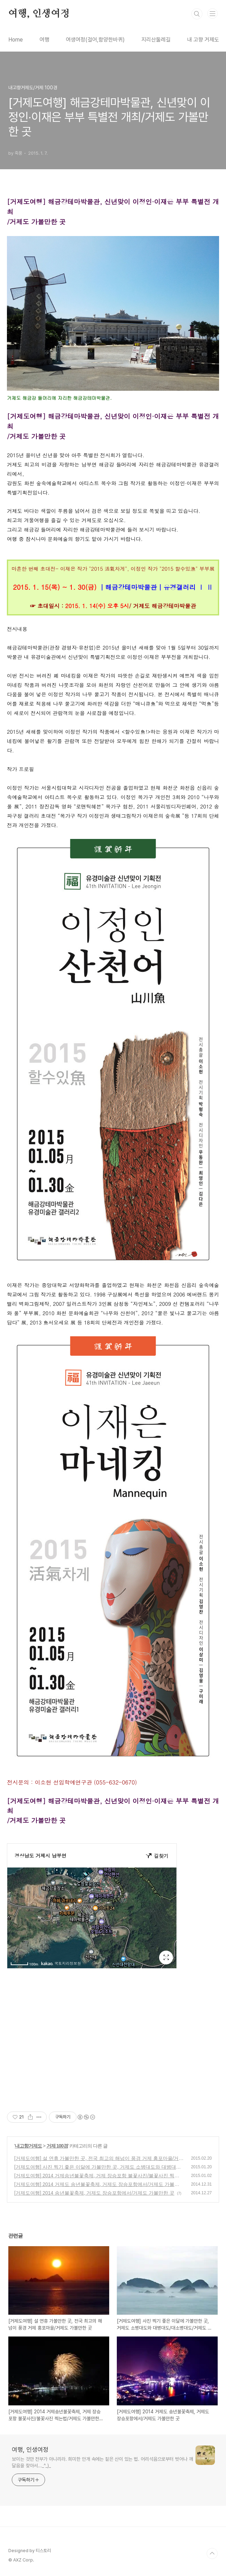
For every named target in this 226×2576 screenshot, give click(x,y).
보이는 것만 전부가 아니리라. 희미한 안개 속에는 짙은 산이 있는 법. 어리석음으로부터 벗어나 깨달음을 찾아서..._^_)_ (102, 2462)
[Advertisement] (113, 2045)
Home (15, 39)
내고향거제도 (28, 2146)
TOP (212, 2553)
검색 (197, 14)
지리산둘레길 (156, 39)
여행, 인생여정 (38, 14)
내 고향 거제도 (203, 39)
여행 (44, 39)
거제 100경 (57, 2146)
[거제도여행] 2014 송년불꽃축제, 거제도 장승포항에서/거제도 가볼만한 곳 (94, 2193)
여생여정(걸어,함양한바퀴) (95, 39)
